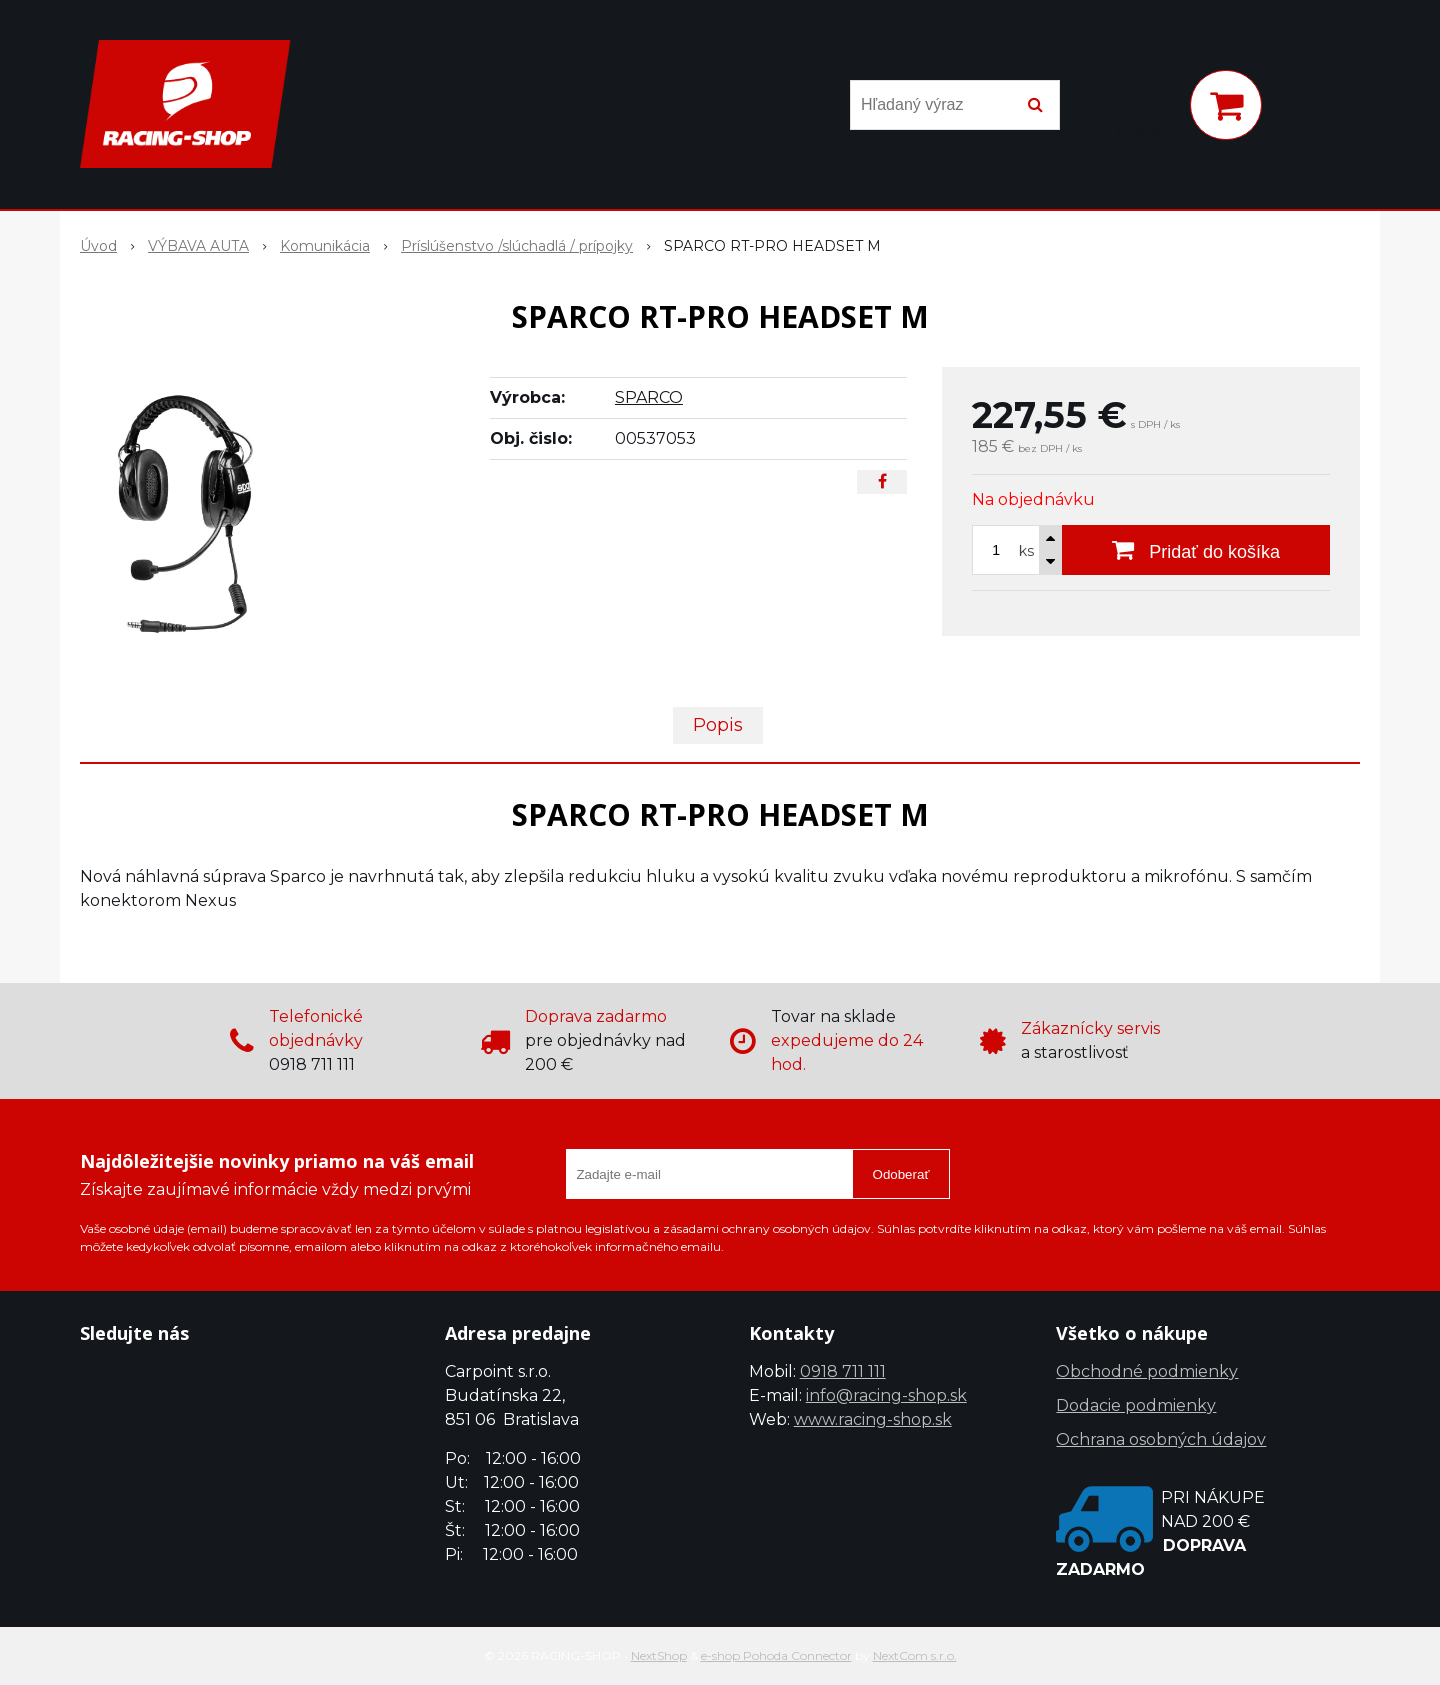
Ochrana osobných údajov (1161, 1439)
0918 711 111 (843, 1371)
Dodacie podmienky (1136, 1405)
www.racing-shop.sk (873, 1419)
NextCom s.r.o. (915, 1655)
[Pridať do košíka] (1196, 550)
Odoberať (901, 1174)
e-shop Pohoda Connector (776, 1655)
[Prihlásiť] (1148, 109)
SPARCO (649, 397)
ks (1026, 551)
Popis (718, 725)
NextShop (659, 1655)
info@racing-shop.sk (886, 1395)
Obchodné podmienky (1147, 1371)
